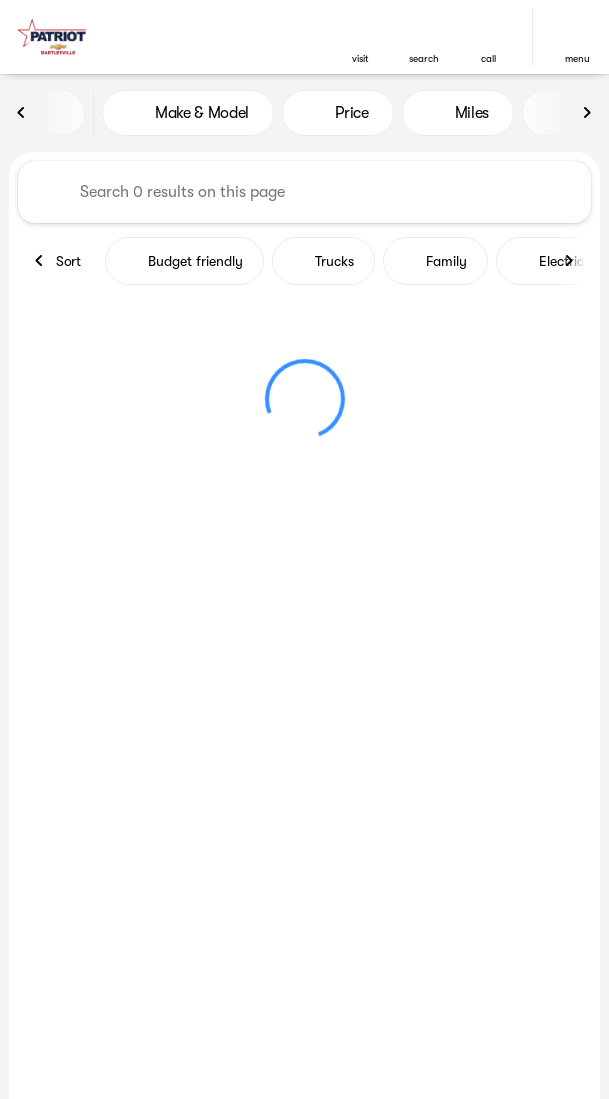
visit (360, 58)
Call (488, 58)
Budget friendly (184, 261)
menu (577, 58)
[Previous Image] (22, 113)
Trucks (323, 261)
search (424, 58)
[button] (360, 37)
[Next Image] (587, 113)
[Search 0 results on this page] (304, 192)
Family (435, 261)
